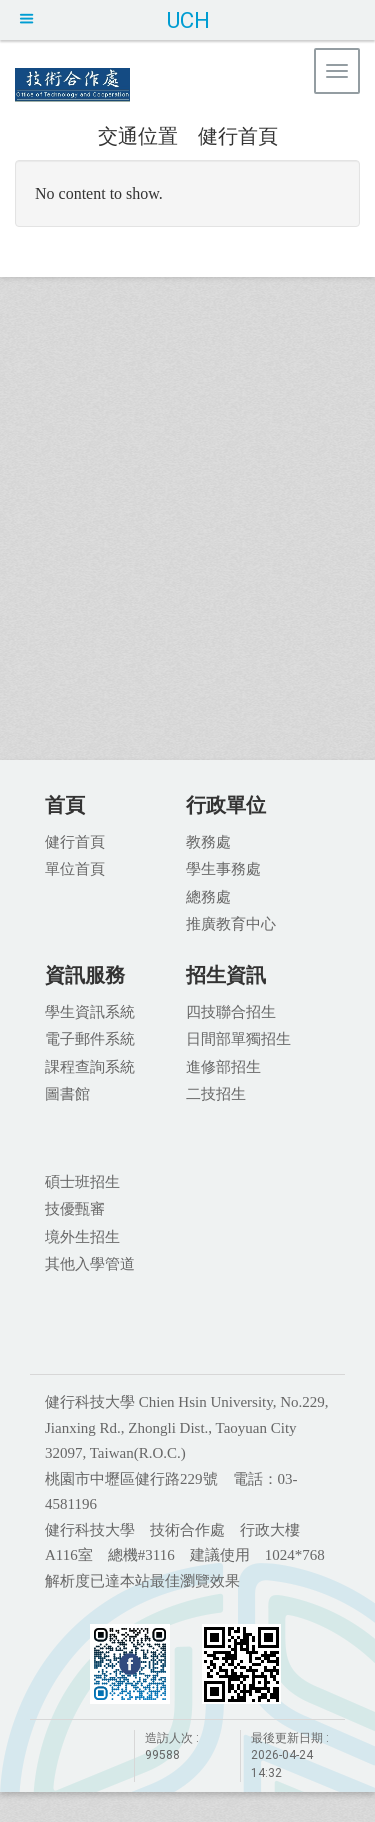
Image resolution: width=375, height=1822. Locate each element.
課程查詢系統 (90, 1066)
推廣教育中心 (231, 923)
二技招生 (216, 1093)
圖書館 (67, 1093)
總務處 (208, 896)
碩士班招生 (82, 1181)
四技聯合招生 (231, 1011)
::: (87, 133)
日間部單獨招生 (238, 1038)
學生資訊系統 (90, 1011)
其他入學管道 (90, 1263)
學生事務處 (223, 868)
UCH (188, 20)
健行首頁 (238, 135)
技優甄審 (75, 1208)
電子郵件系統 (90, 1038)
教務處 (208, 841)
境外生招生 (82, 1236)
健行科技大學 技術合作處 (180, 85)
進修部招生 (223, 1066)
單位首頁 (75, 868)
